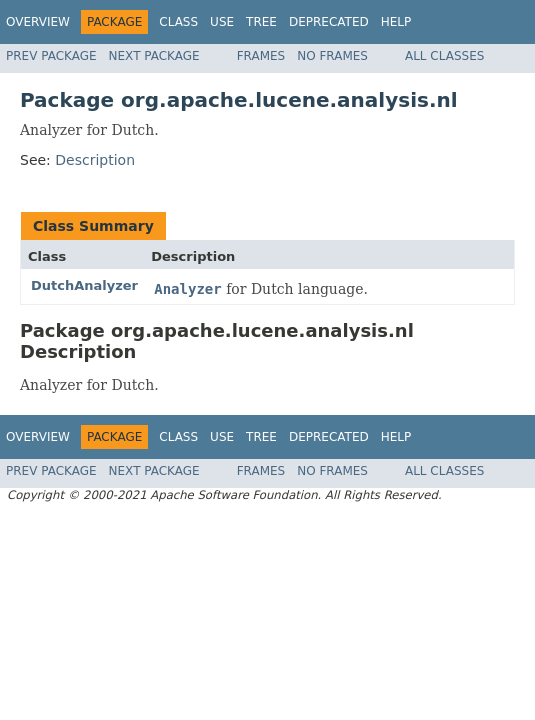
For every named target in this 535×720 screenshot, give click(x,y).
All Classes (444, 56)
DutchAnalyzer (84, 285)
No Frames (332, 56)
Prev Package (51, 56)
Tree (261, 22)
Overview (38, 22)
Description (95, 160)
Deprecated (329, 22)
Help (396, 22)
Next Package (154, 56)
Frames (261, 56)
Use (222, 22)
